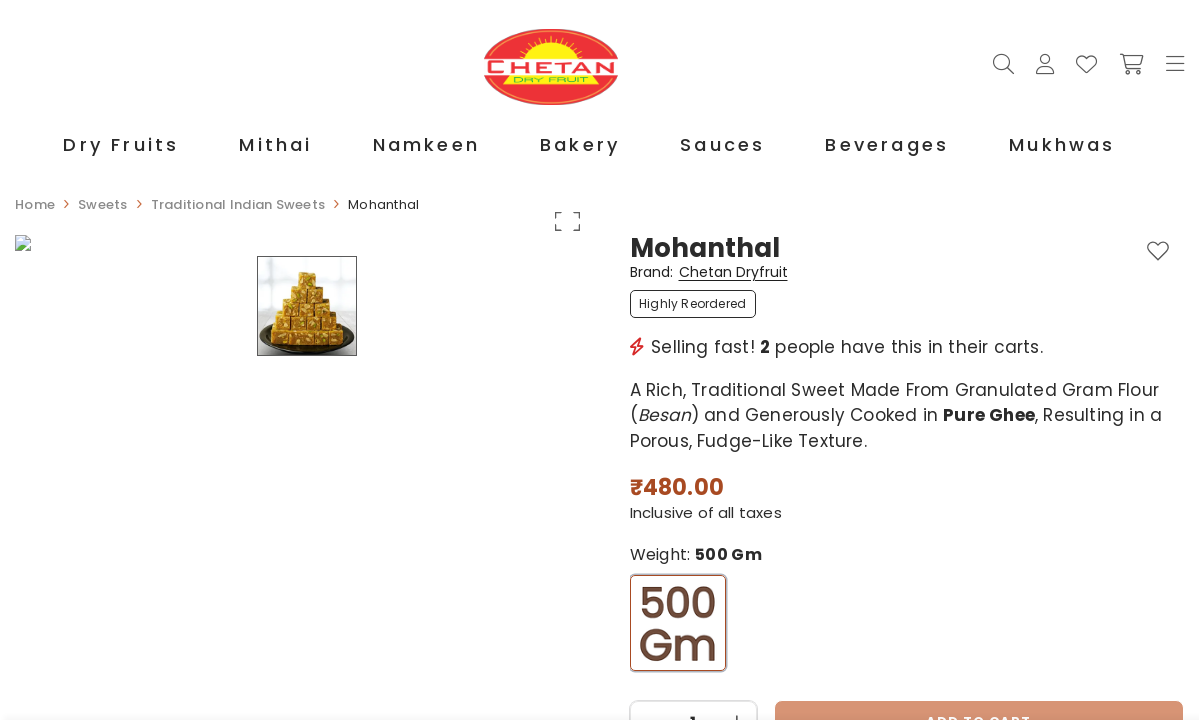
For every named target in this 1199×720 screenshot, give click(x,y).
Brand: (709, 273)
